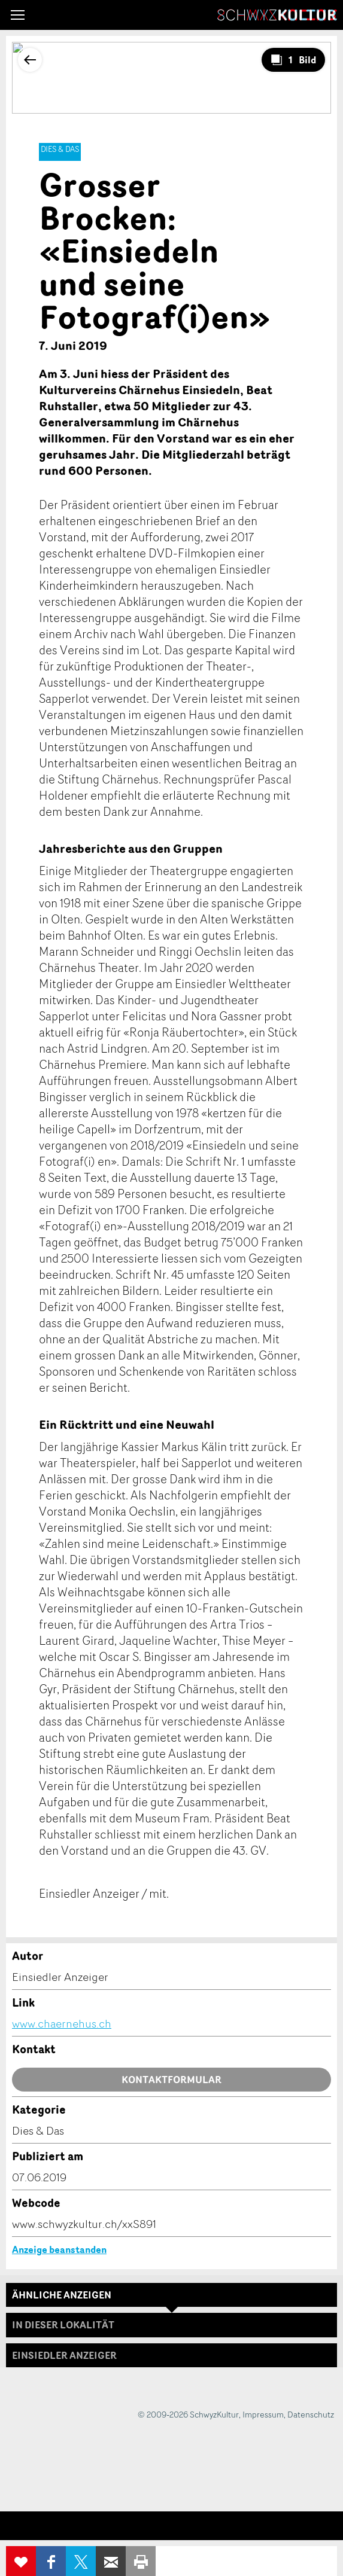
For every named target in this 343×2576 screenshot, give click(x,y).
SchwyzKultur (277, 15)
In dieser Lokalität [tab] (63, 2325)
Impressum (263, 2414)
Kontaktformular (171, 2079)
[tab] (171, 2355)
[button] (17, 15)
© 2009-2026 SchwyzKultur (188, 2414)
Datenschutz (310, 2414)
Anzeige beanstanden (59, 2249)
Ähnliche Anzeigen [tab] (61, 2295)
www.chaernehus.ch (61, 2023)
